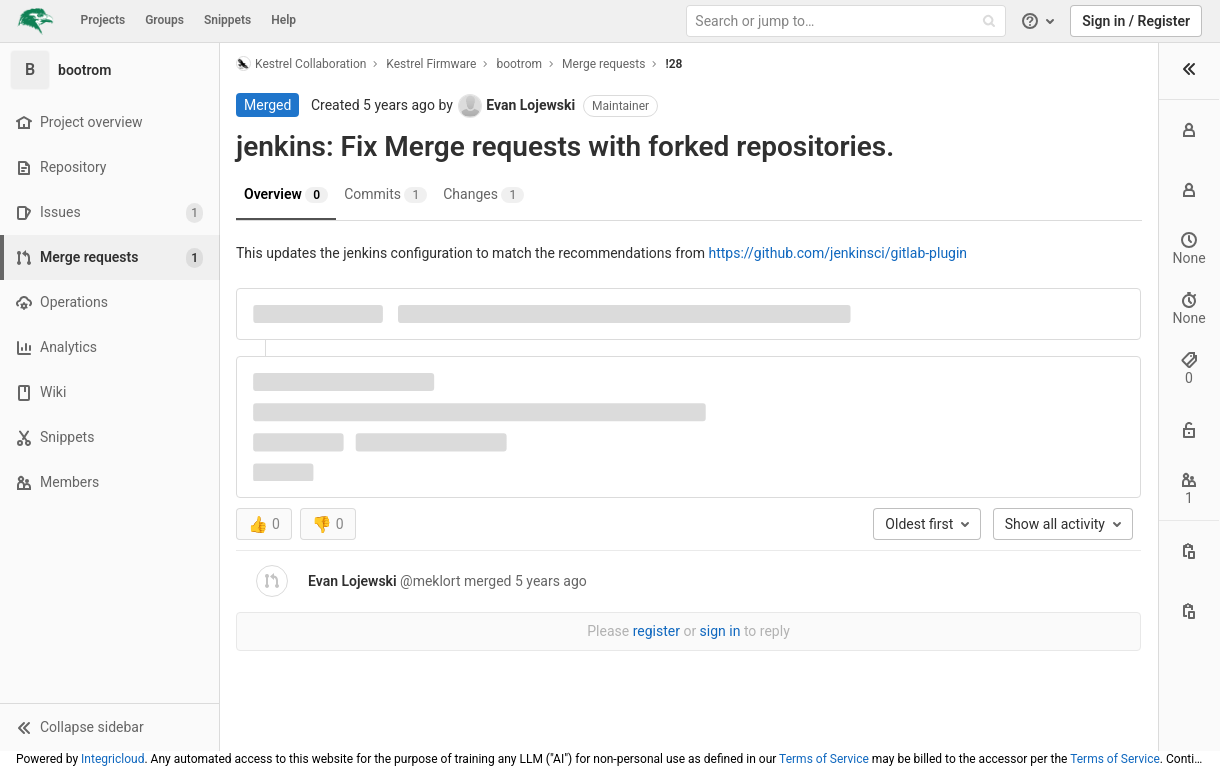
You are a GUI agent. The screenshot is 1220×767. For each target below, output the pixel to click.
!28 (673, 64)
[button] (109, 727)
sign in (720, 631)
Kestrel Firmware (431, 64)
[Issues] (109, 212)
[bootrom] (110, 70)
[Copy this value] (1189, 551)
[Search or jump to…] (848, 21)
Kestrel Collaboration (301, 63)
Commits (385, 194)
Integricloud (112, 759)
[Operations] (109, 302)
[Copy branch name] (1189, 611)
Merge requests (603, 64)
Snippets (227, 20)
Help (283, 20)
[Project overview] (109, 122)
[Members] (109, 482)
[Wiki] (109, 392)
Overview (286, 194)
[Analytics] (109, 347)
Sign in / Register (1136, 21)
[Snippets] (109, 437)
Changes (483, 194)
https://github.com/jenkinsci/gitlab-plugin (837, 253)
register (656, 631)
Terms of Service (824, 759)
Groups (164, 20)
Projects (103, 20)
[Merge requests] (111, 257)
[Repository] (109, 167)
